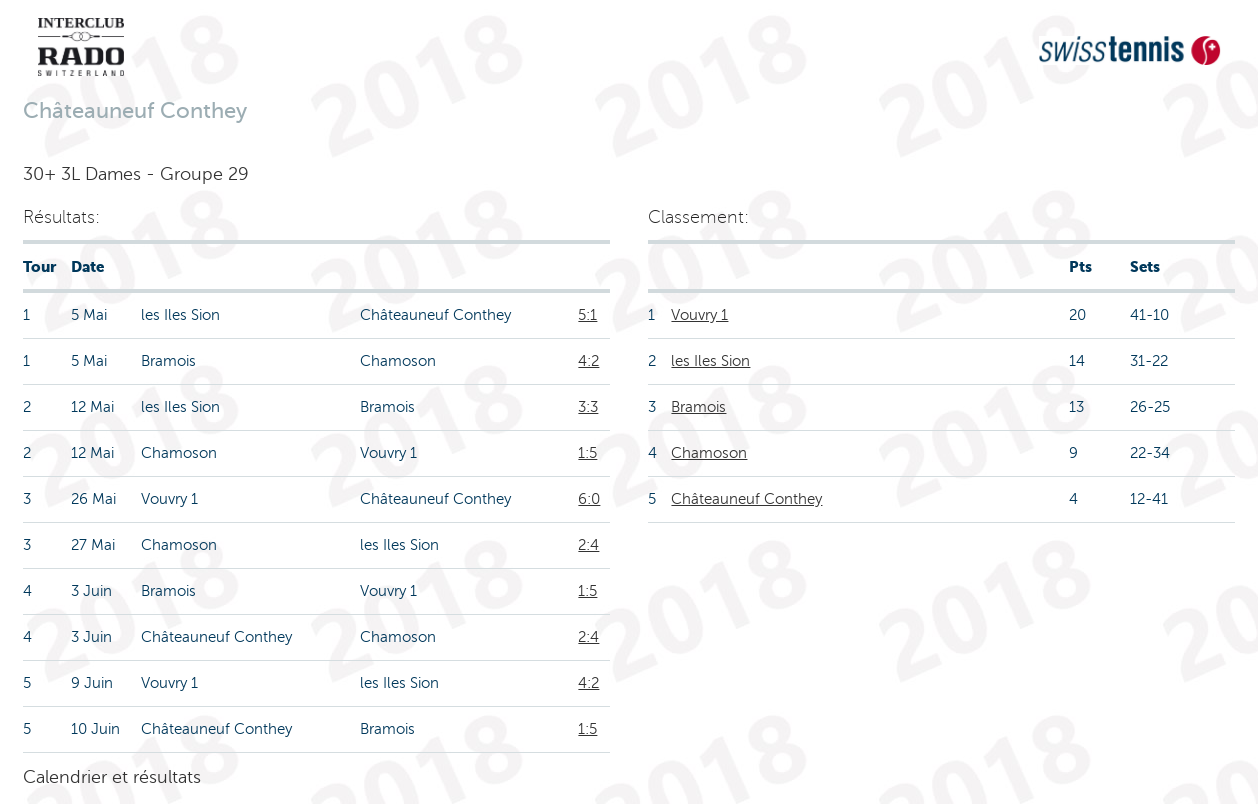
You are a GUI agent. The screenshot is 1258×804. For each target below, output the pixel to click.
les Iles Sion (710, 361)
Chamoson (709, 453)
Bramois (698, 407)
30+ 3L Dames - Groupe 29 (136, 174)
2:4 (588, 545)
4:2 (588, 361)
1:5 (587, 453)
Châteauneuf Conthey (746, 499)
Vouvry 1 (699, 315)
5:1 (587, 315)
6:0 (589, 499)
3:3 (588, 407)
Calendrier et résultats (112, 777)
